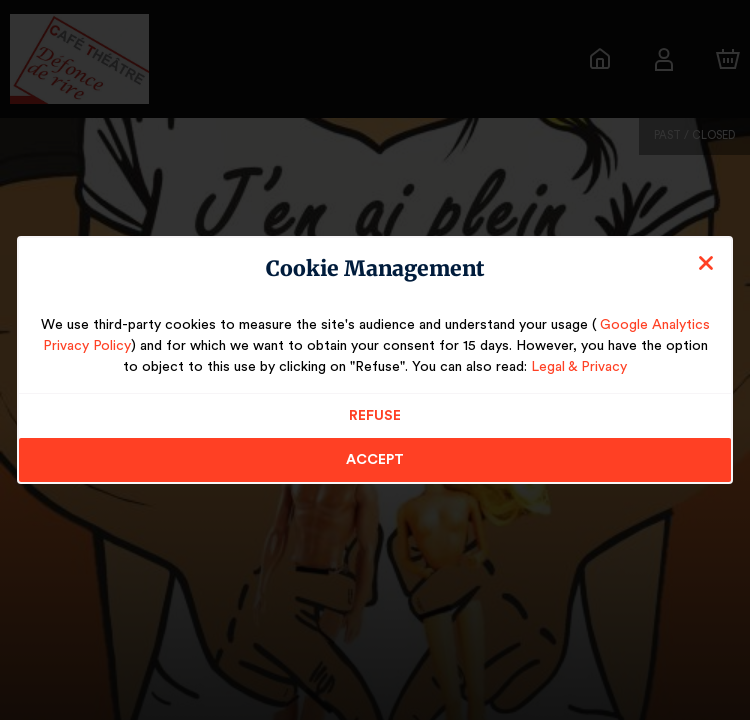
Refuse (375, 416)
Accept (375, 460)
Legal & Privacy (563, 367)
